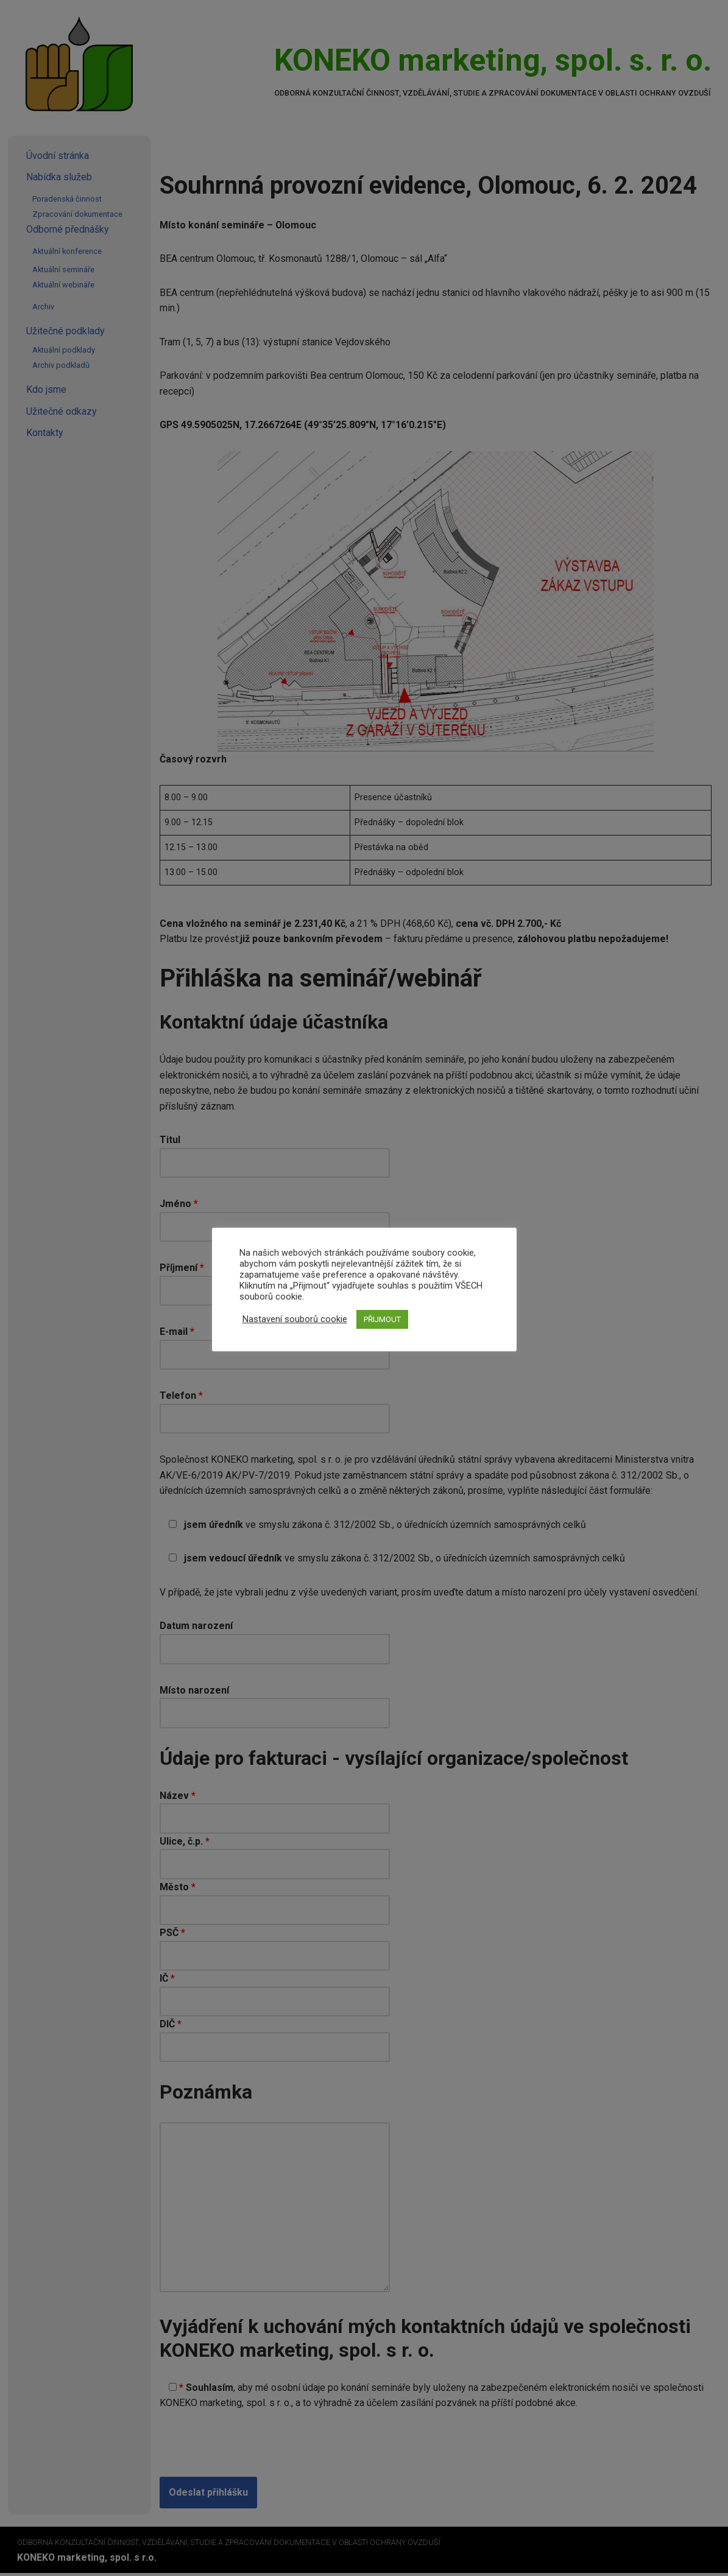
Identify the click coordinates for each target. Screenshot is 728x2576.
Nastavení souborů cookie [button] (294, 1319)
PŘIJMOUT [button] (382, 1319)
